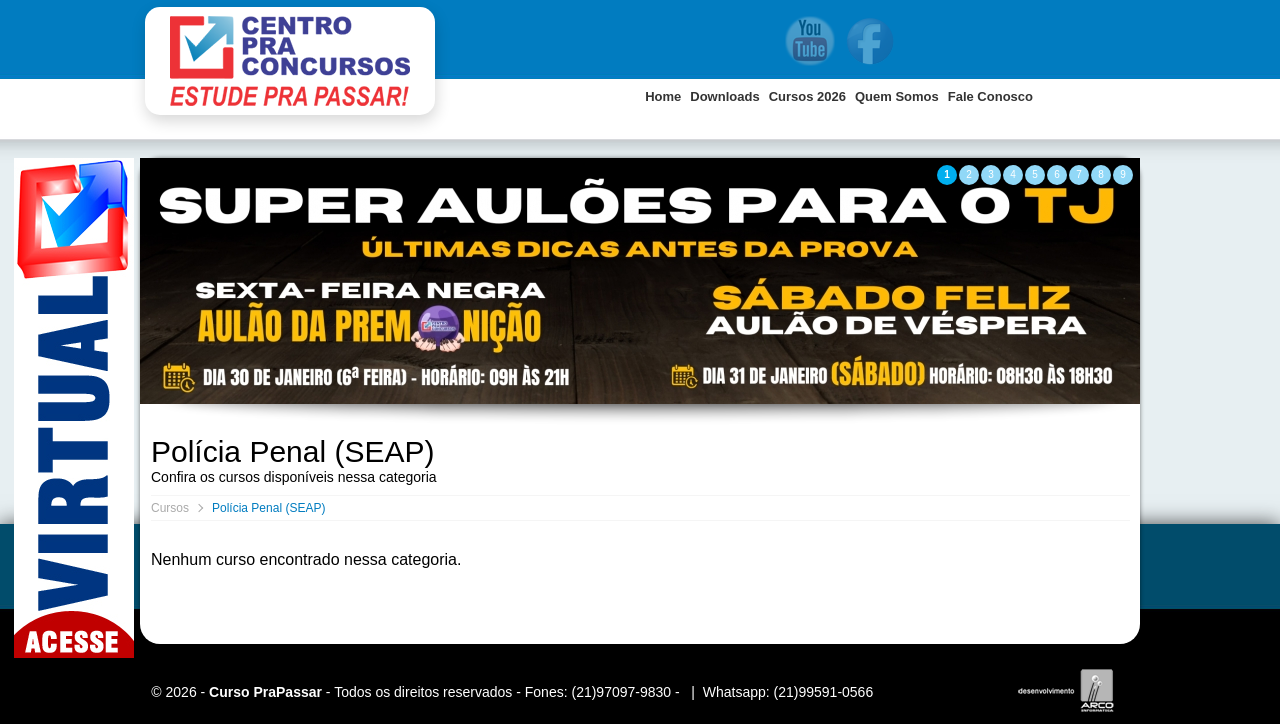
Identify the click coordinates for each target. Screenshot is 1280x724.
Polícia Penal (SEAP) (268, 508)
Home (663, 96)
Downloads (724, 96)
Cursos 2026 (807, 96)
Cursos (170, 508)
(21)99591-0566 (824, 692)
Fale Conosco (990, 96)
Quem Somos (897, 96)
